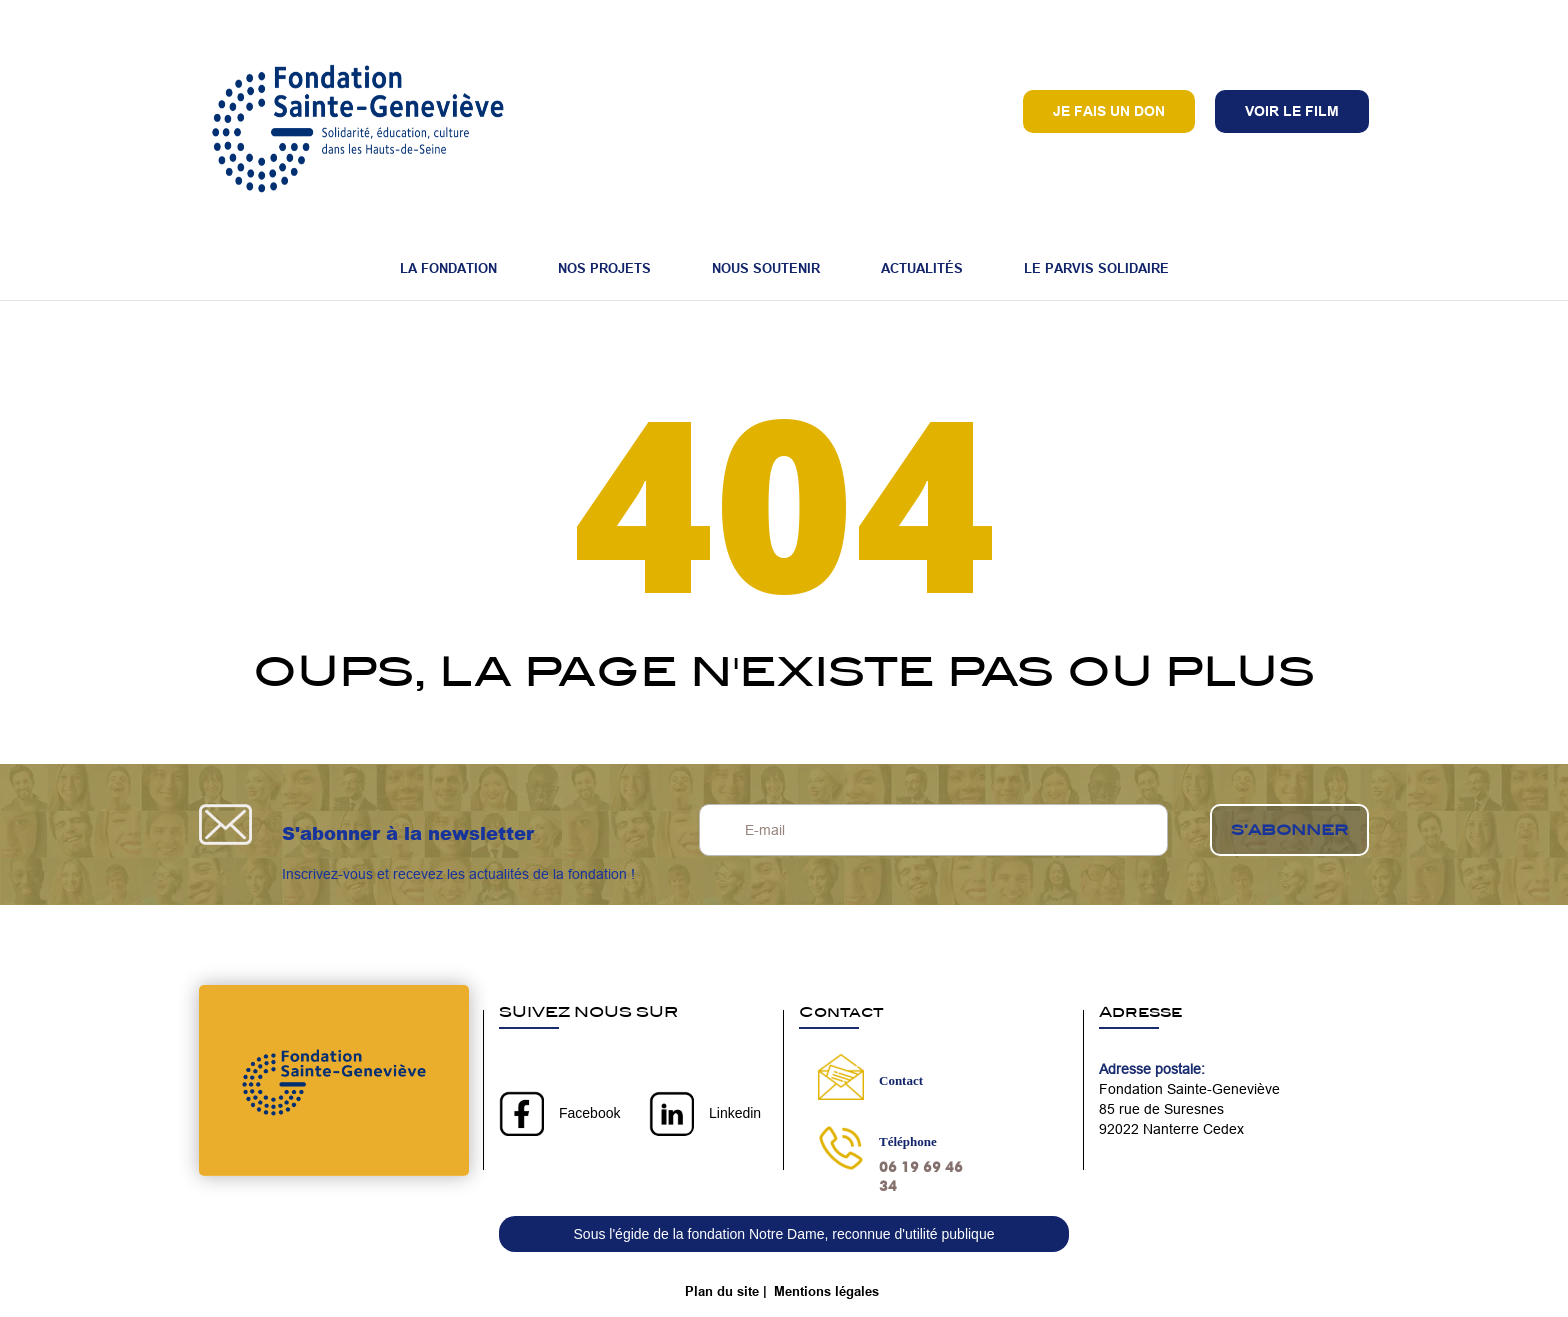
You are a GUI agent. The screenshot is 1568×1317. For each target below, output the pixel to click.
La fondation (448, 268)
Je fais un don (1109, 111)
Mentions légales (826, 1291)
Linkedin (735, 1113)
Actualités (922, 268)
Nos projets (604, 268)
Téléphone (908, 1141)
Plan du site (722, 1291)
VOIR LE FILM (1292, 111)
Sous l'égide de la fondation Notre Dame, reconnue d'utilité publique (784, 1234)
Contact (901, 1080)
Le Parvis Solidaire (1096, 268)
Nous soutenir (766, 268)
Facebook (589, 1113)
